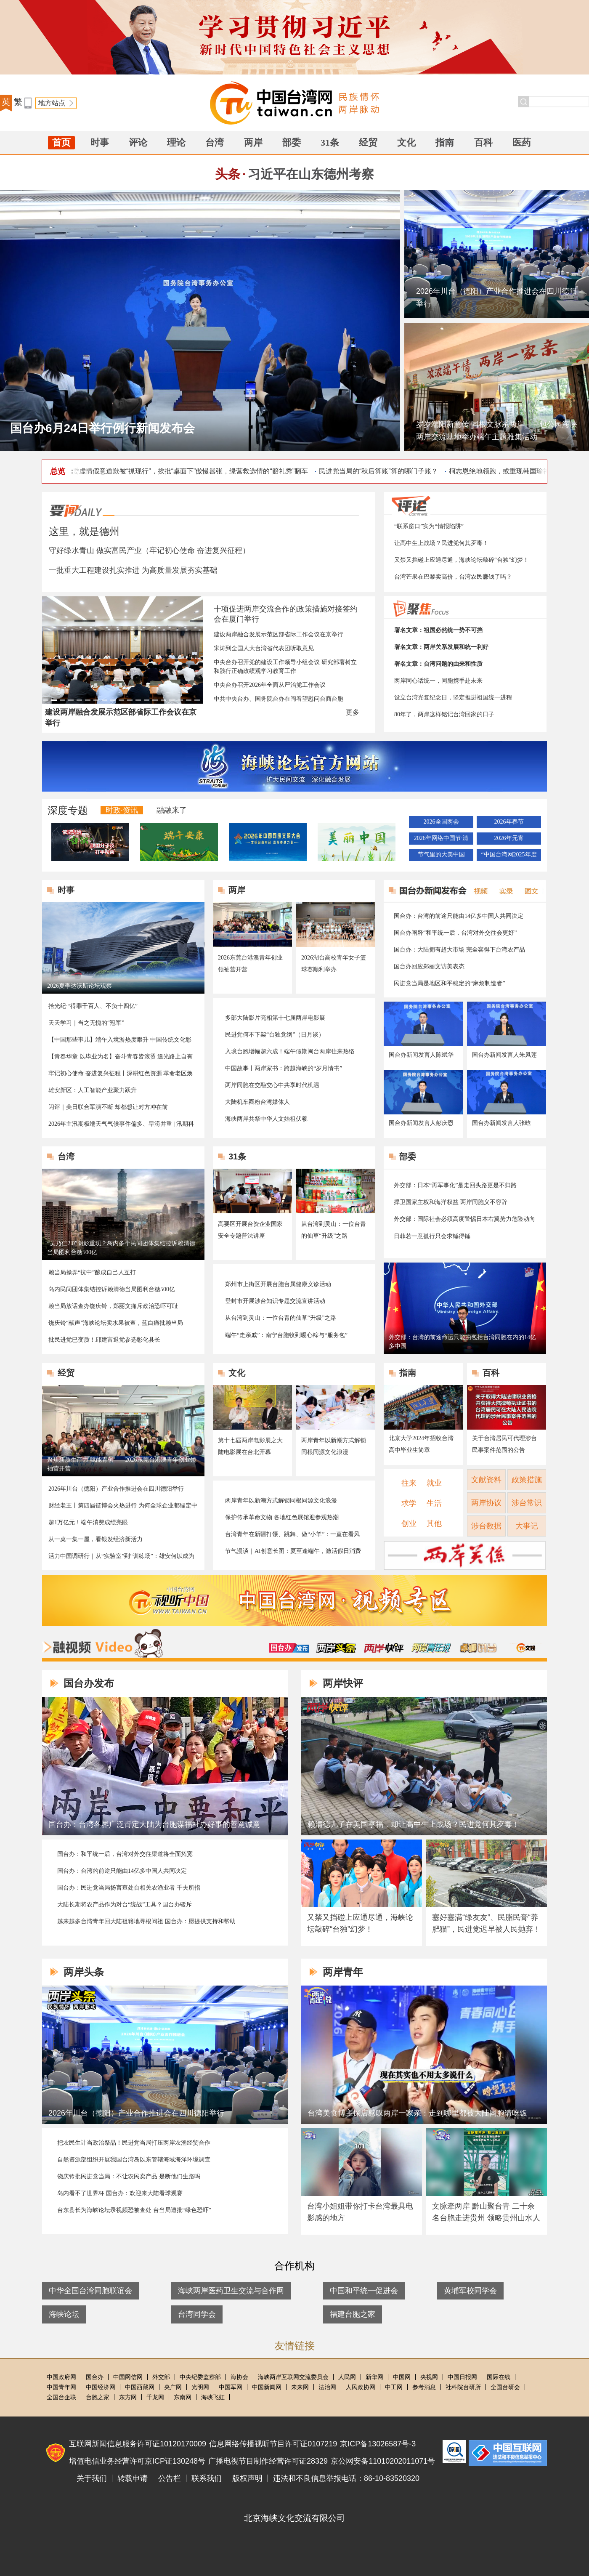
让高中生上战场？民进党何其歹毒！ (441, 543)
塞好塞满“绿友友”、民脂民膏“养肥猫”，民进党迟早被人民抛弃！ (486, 1923)
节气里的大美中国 (441, 854)
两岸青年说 (431, 1648)
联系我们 (206, 2478)
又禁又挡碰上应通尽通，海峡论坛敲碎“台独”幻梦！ (461, 560)
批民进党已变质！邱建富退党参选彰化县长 (104, 1340)
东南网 (182, 2397)
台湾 (214, 142)
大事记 (526, 1526)
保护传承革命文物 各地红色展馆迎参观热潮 (282, 1517)
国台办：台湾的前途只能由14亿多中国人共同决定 (458, 916)
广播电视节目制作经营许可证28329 (268, 2461)
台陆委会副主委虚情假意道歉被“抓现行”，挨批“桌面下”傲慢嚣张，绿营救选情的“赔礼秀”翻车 (175, 471)
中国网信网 (128, 2377)
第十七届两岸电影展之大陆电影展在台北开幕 (250, 1446)
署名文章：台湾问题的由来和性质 (438, 664)
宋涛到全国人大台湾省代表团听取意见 (264, 648)
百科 (483, 142)
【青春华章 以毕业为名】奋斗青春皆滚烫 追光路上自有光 (120, 1057)
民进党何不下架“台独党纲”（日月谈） (274, 1034)
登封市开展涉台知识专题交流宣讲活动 (275, 1301)
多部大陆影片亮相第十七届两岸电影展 (275, 1018)
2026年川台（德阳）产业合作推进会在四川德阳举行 (496, 297)
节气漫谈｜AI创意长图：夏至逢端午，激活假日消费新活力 (293, 1552)
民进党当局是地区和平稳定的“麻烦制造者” (449, 983)
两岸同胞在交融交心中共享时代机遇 (272, 1085)
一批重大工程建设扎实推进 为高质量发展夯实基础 (133, 570)
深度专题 (68, 810)
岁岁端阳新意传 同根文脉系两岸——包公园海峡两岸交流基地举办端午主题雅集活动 (496, 430)
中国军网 (230, 2387)
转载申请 (132, 2478)
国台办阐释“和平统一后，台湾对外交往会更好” (455, 933)
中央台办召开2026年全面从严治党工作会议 (270, 685)
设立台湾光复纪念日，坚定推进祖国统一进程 (453, 697)
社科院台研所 (463, 2387)
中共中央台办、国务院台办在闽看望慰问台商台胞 (278, 699)
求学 (409, 1503)
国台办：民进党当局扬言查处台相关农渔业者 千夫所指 (128, 1888)
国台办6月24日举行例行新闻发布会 (102, 428)
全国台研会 (505, 2387)
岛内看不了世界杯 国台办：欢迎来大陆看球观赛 (120, 2193)
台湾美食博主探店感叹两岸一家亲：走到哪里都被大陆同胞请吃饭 (417, 2113)
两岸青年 (343, 1972)
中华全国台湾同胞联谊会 (90, 2290)
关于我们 (92, 2478)
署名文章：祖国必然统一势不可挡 (438, 630)
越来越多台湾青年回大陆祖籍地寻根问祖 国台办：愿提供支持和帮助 (146, 1921)
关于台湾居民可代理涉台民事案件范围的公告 (504, 1444)
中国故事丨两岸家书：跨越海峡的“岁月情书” (283, 1068)
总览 (57, 471)
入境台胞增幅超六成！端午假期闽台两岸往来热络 (290, 1051)
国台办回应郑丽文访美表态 (429, 966)
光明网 (200, 2387)
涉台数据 (486, 1526)
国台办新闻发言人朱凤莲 (504, 1055)
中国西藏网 (139, 2387)
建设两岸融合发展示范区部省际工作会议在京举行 (278, 634)
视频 (479, 890)
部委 (291, 142)
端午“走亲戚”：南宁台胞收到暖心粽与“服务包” (286, 1335)
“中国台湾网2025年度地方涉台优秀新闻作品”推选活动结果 (508, 856)
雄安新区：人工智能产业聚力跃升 (92, 1090)
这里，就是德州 (84, 531)
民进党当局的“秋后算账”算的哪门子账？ (383, 471)
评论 (138, 142)
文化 (406, 142)
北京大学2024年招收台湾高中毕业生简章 (421, 1444)
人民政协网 (360, 2387)
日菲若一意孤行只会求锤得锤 (432, 1236)
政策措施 (527, 1479)
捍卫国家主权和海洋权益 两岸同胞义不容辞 (450, 1202)
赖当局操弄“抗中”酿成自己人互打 (92, 1272)
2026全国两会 (441, 822)
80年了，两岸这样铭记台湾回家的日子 (444, 714)
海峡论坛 (64, 2314)
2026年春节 (509, 822)
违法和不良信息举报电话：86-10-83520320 (346, 2478)
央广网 (173, 2387)
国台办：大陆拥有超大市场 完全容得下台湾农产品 (459, 949)
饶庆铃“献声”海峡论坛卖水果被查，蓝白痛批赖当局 (115, 1323)
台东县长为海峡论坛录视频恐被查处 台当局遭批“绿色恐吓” (134, 2210)
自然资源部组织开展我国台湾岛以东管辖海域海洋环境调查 (133, 2159)
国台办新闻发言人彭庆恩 (421, 1123)
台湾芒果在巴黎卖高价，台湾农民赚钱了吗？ (453, 577)
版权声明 (247, 2478)
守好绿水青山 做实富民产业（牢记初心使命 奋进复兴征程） (149, 550)
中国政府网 (61, 2377)
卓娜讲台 (478, 1648)
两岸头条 (336, 1648)
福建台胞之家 (352, 2314)
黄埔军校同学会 (470, 2290)
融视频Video (102, 1643)
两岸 (253, 142)
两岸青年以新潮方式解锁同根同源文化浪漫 (333, 1446)
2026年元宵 (509, 838)
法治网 (327, 2387)
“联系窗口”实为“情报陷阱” (429, 526)
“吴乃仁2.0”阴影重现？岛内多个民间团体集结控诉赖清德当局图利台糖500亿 (121, 1247)
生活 (434, 1503)
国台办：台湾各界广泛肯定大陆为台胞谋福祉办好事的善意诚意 (154, 1824)
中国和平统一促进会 (364, 2290)
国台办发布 (289, 1648)
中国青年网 (61, 2387)
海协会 (239, 2377)
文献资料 (486, 1479)
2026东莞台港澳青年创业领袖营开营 (250, 963)
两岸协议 (486, 1503)
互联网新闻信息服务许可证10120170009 (137, 2444)
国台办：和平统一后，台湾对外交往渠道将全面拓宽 (125, 1854)
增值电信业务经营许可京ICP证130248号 (137, 2461)
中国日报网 (462, 2377)
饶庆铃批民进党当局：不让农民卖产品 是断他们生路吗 (128, 2176)
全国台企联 (61, 2397)
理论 (176, 142)
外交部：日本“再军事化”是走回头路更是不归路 (455, 1185)
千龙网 (155, 2397)
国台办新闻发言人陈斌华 (421, 1055)
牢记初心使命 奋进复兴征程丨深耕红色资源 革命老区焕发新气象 (120, 1074)
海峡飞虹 (213, 2397)
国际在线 (498, 2377)
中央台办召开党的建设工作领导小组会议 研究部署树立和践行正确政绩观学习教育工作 (285, 666)
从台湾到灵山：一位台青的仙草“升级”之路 (333, 1230)
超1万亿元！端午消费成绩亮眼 (88, 1522)
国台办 (94, 2377)
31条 (330, 142)
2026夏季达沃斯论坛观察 (79, 986)
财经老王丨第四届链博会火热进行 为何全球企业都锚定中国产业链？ (122, 1506)
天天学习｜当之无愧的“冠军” (86, 1023)
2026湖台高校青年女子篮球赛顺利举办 (333, 963)
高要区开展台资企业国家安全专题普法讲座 (250, 1230)
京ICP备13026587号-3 (378, 2444)
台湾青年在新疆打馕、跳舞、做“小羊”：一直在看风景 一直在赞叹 (292, 1535)
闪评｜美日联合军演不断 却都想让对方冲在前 (108, 1107)
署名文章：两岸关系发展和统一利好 (441, 647)
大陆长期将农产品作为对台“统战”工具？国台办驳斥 (124, 1904)
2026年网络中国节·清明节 (441, 840)
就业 (434, 1483)
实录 (503, 890)
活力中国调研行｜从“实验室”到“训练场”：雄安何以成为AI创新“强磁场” (121, 1556)
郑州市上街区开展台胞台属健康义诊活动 (278, 1284)
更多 (352, 712)
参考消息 (424, 2387)
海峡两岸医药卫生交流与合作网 (231, 2290)
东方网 (128, 2397)
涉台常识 (527, 1503)
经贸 (368, 142)
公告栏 (169, 2478)
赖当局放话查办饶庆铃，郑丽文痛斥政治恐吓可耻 (113, 1306)
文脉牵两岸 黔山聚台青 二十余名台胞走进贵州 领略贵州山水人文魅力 (486, 2218)
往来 (409, 1483)
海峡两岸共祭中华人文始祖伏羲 (266, 1119)
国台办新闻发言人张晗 (501, 1123)
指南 (444, 142)
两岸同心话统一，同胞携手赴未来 (438, 681)
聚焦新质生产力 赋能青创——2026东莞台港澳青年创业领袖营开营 (121, 1464)
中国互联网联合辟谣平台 (454, 2451)
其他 (434, 1523)
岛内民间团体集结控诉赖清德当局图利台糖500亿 (111, 1289)
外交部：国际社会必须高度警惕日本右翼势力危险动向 (464, 1219)
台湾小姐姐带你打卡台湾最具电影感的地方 (360, 2212)
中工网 (394, 2387)
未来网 (300, 2387)
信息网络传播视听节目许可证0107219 (273, 2444)
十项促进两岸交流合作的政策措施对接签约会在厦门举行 (286, 614)
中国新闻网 (266, 2387)
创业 (409, 1523)
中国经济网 (100, 2387)
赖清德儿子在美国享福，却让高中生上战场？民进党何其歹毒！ (414, 1824)
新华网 (374, 2377)
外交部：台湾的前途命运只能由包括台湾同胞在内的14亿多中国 (462, 1341)
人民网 (347, 2377)
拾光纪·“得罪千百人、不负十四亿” (93, 1006)
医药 (521, 142)
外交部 (161, 2377)
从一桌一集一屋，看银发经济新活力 (95, 1539)
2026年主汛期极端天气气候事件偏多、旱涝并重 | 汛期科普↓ (121, 1124)
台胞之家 (97, 2397)
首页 (61, 142)
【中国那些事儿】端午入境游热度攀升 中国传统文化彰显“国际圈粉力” (119, 1040)
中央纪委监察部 (200, 2377)
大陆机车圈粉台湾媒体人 (257, 1102)
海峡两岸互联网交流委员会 (293, 2377)
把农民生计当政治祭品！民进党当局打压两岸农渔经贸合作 (133, 2143)
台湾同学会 (197, 2314)
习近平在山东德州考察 (311, 174)
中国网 (402, 2377)
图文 (528, 890)
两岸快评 (383, 1648)
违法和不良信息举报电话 (508, 2453)
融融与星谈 (526, 1648)
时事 (99, 142)
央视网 (429, 2377)
